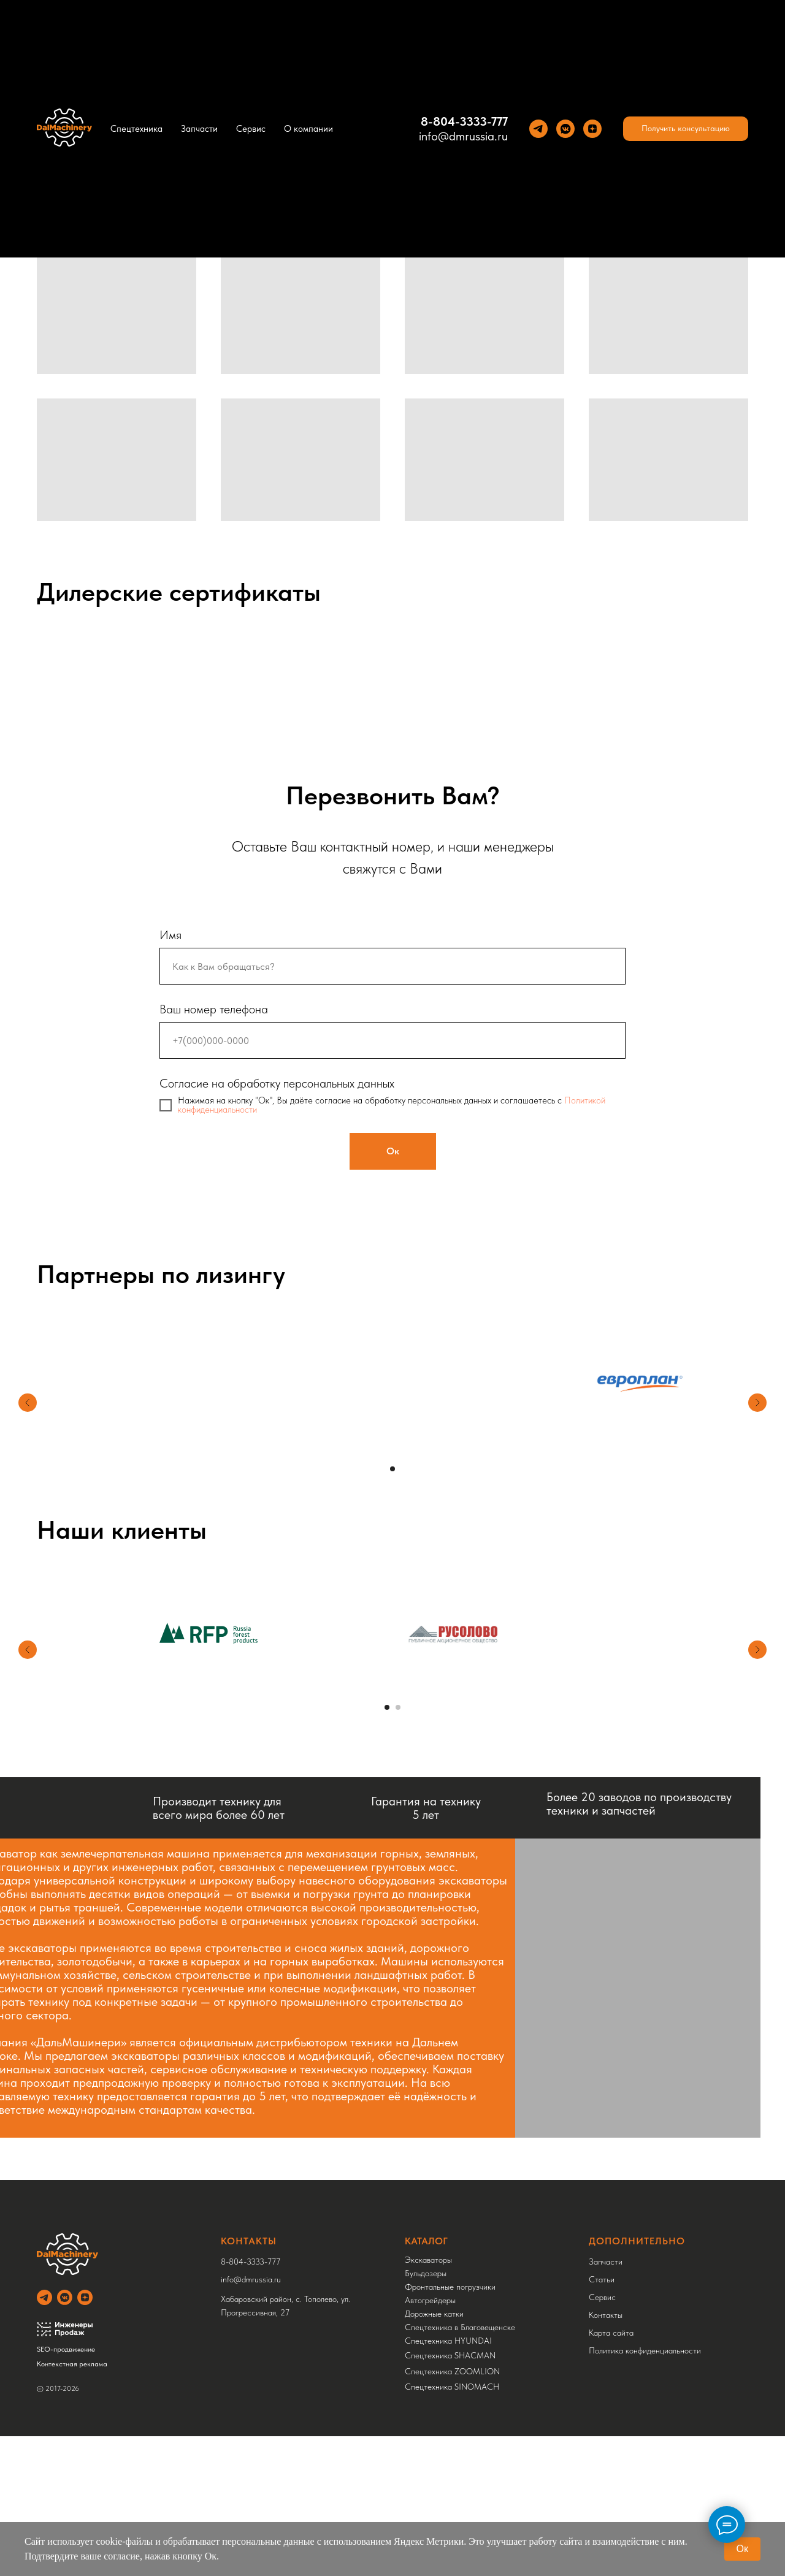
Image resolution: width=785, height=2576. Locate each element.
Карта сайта (611, 2333)
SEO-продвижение (66, 2349)
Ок (742, 2549)
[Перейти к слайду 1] (392, 1468)
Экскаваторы (428, 2260)
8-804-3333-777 (464, 121)
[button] (685, 128)
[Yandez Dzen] (592, 129)
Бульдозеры (425, 2273)
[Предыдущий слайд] (27, 1402)
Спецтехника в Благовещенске (460, 2327)
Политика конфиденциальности (645, 2350)
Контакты (605, 2315)
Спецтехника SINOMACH (452, 2386)
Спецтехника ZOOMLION (452, 2371)
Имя (170, 935)
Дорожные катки (434, 2314)
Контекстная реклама (72, 2364)
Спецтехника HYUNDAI (448, 2340)
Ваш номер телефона (213, 1009)
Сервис (251, 128)
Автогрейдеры (430, 2300)
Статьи (602, 2279)
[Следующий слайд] (757, 1402)
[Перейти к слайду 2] (398, 1707)
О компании (308, 128)
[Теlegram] (538, 129)
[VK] (565, 129)
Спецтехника (136, 128)
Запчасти (199, 128)
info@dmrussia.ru (463, 136)
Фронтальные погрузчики (450, 2287)
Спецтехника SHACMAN (450, 2355)
